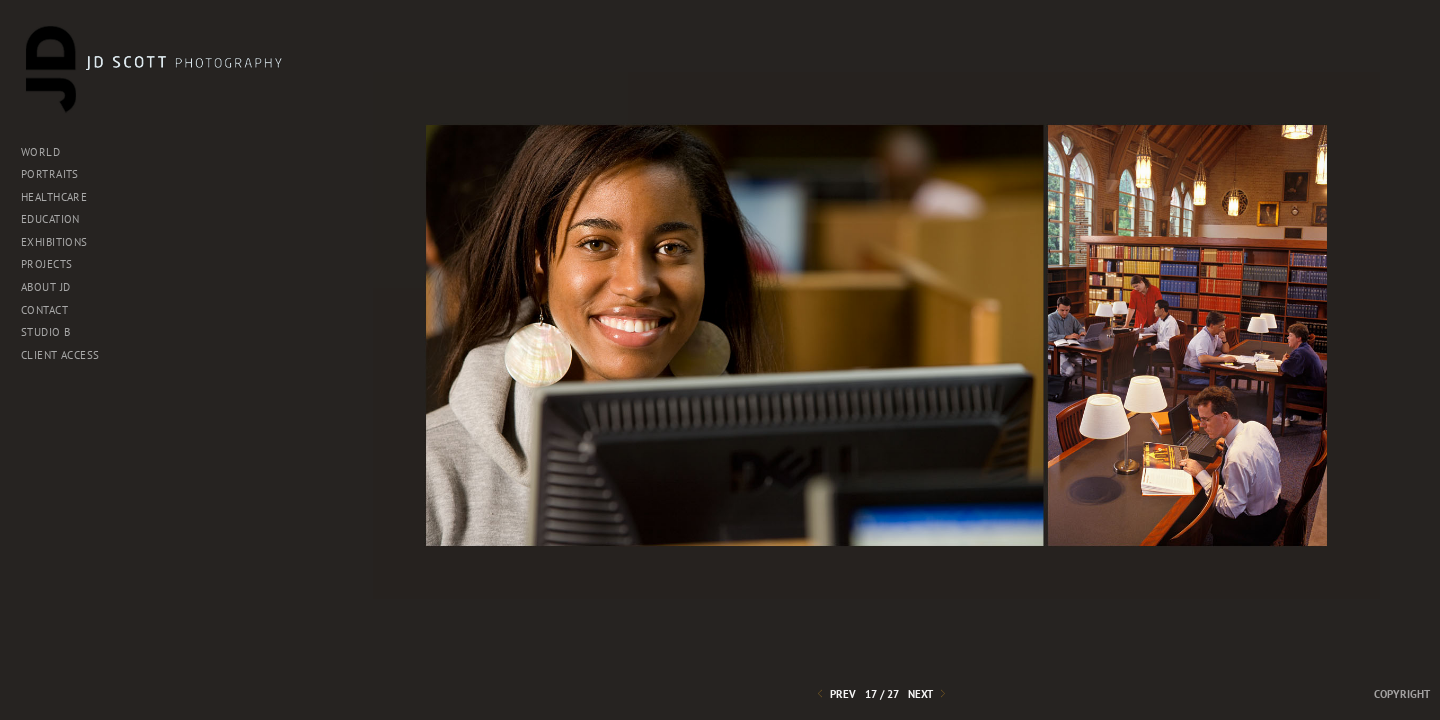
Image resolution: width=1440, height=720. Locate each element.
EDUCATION (50, 219)
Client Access (60, 355)
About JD (45, 287)
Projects (54, 264)
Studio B (53, 332)
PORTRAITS (50, 174)
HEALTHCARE (54, 197)
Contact (52, 310)
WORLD (40, 152)
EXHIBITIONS (61, 242)
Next (928, 694)
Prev (835, 694)
